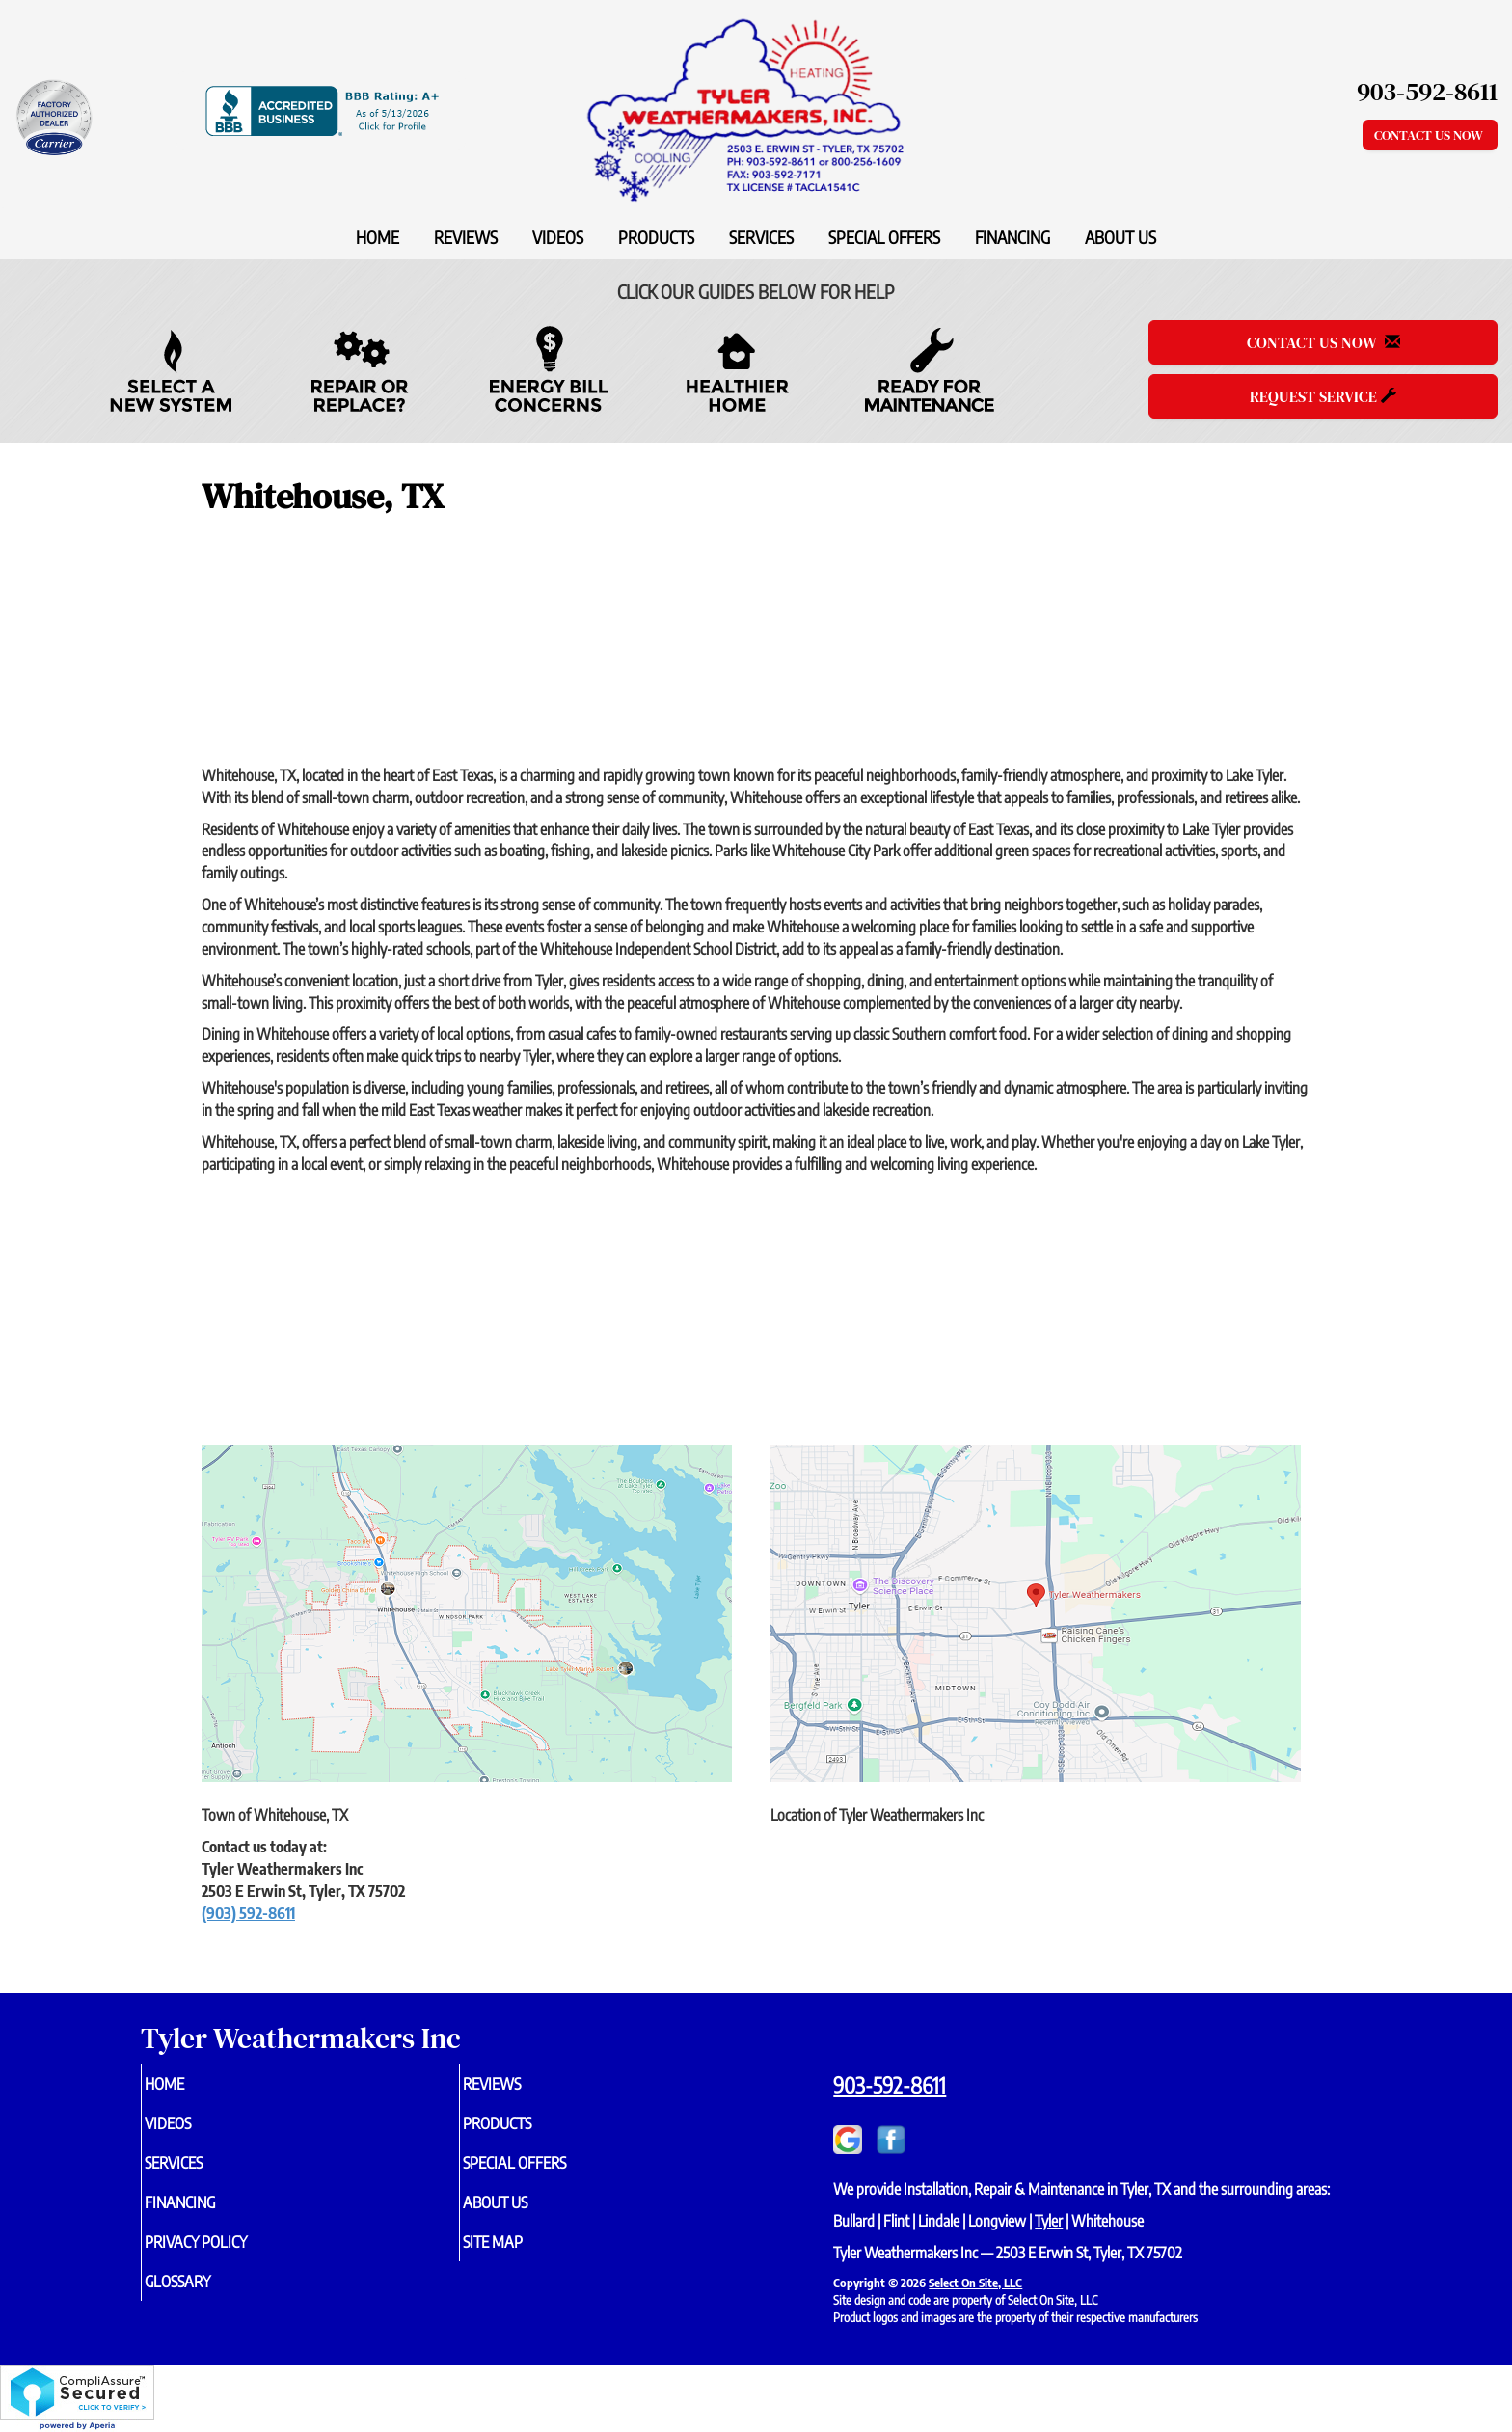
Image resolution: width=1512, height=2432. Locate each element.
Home (377, 237)
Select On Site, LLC (975, 2282)
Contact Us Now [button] (1430, 135)
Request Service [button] (1323, 396)
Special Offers (884, 237)
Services (761, 237)
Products (656, 237)
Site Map (524, 2254)
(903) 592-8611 (248, 1913)
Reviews (466, 237)
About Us (1120, 237)
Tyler (1049, 2220)
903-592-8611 (889, 2084)
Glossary (210, 2297)
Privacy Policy (231, 2254)
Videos (557, 237)
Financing (1012, 237)
